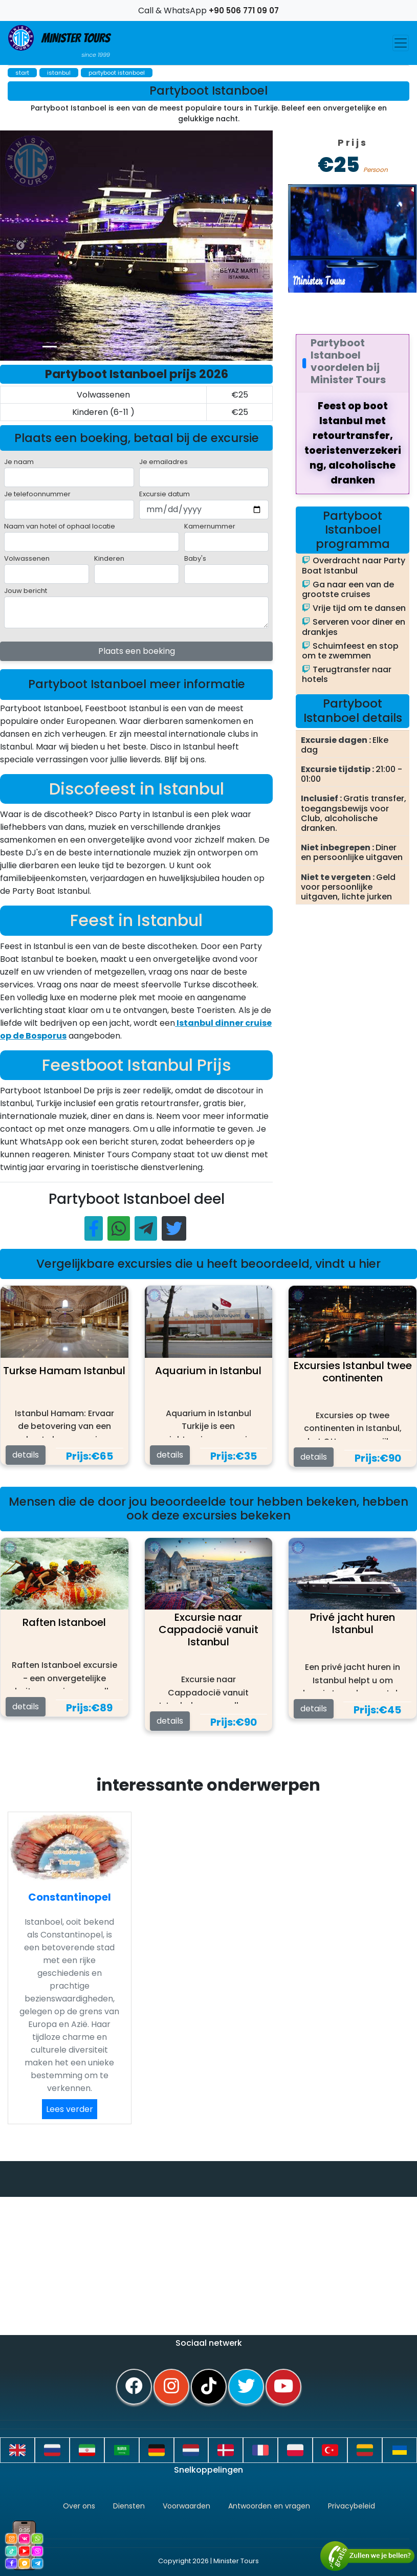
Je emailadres (163, 462)
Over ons (79, 2506)
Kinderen (109, 558)
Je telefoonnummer (37, 494)
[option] (204, 245)
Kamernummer (209, 526)
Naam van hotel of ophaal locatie (59, 526)
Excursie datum (164, 494)
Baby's (195, 558)
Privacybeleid (351, 2506)
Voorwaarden (186, 2506)
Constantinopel (69, 1897)
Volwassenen (27, 558)
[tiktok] (209, 2387)
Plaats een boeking (136, 651)
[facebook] (134, 2387)
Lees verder (69, 2109)
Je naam (19, 462)
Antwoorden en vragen (269, 2506)
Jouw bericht (25, 591)
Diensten (129, 2506)
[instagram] (171, 2387)
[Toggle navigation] (400, 43)
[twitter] (246, 2387)
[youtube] (283, 2387)
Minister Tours (59, 42)
